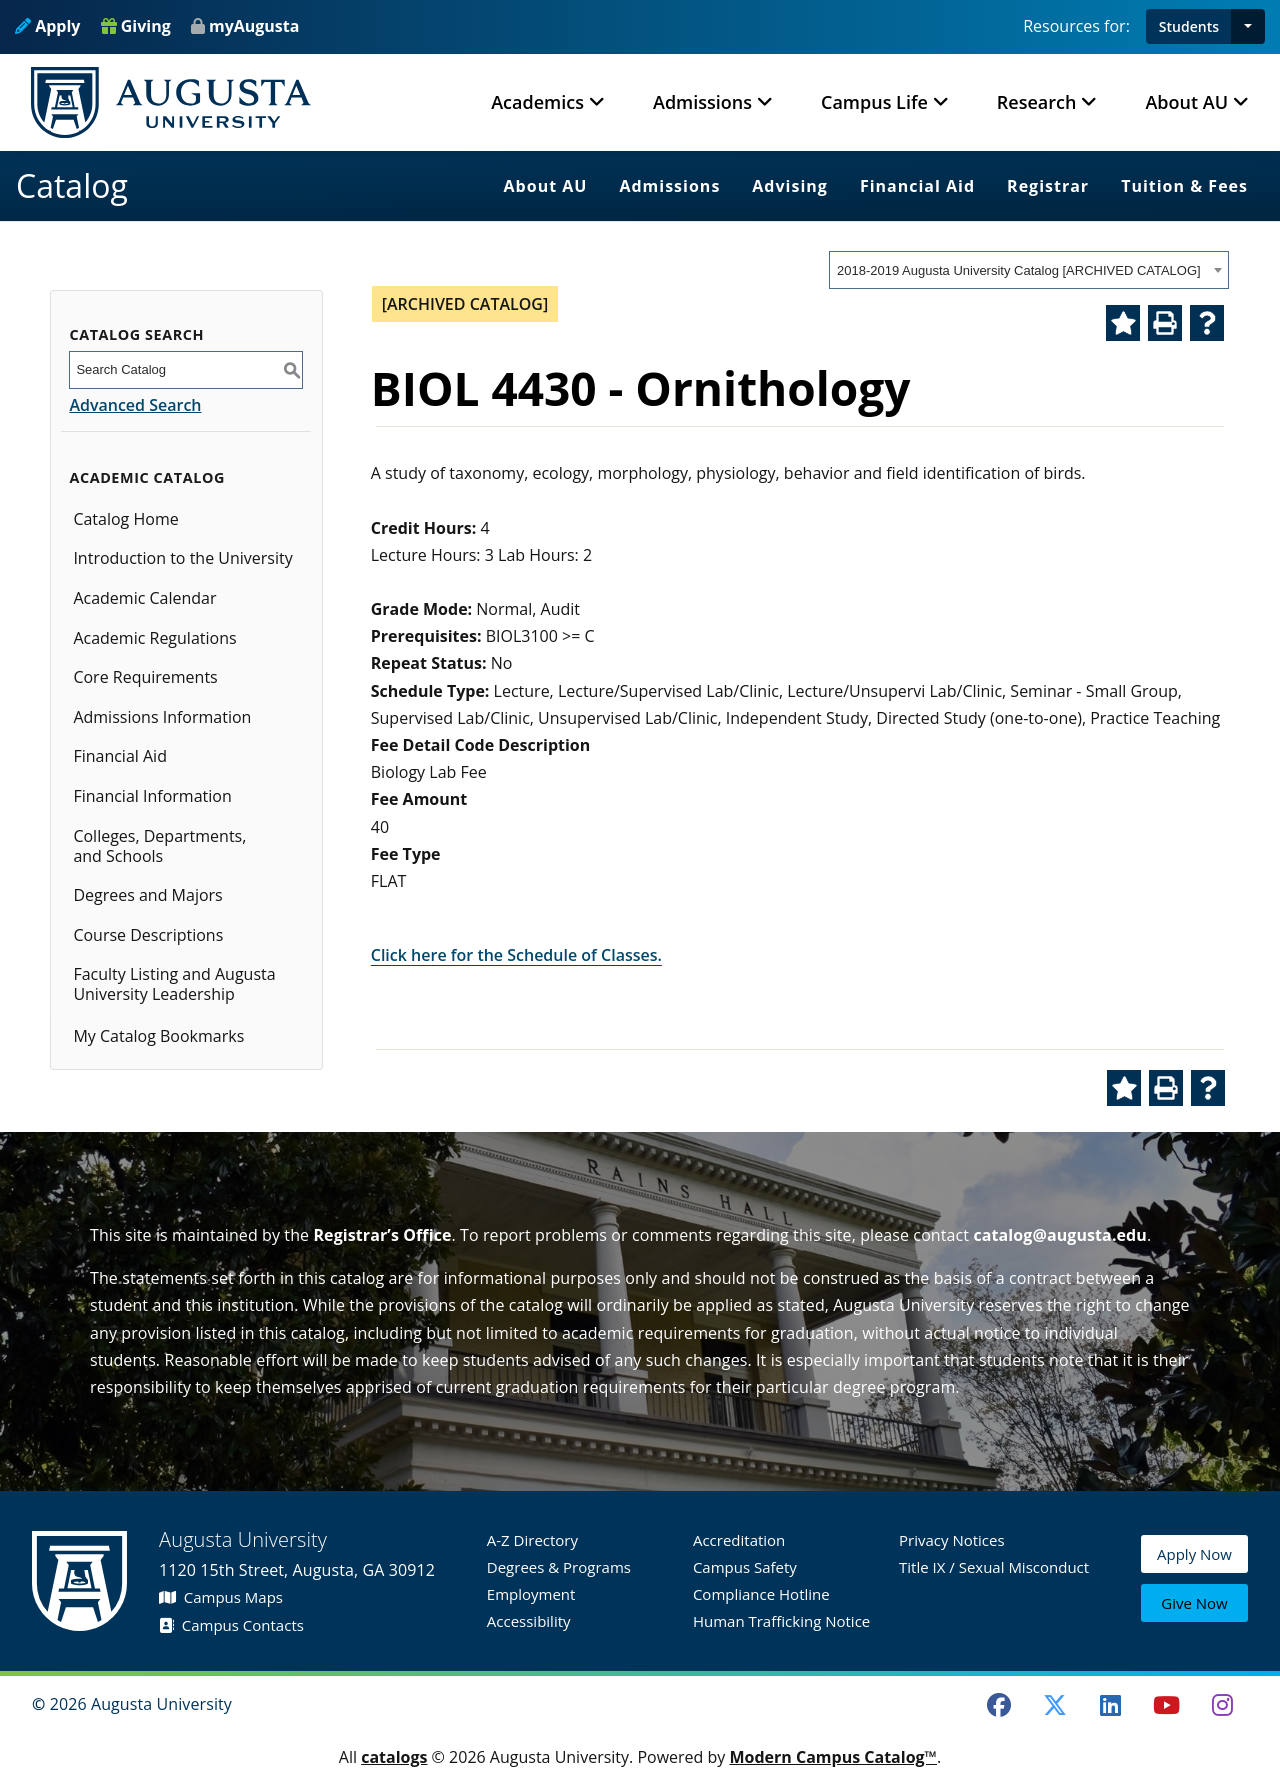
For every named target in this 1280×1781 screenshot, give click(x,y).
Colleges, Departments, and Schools (159, 846)
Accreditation (739, 1540)
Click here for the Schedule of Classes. (516, 955)
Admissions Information (162, 717)
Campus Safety (745, 1567)
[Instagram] (1222, 1705)
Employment (531, 1594)
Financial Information (152, 796)
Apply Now (1194, 1558)
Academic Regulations (154, 638)
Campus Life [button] (874, 102)
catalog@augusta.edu (1060, 1235)
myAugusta (254, 26)
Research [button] (1037, 102)
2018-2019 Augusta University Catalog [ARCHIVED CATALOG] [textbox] (1019, 270)
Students (1189, 26)
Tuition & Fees (1184, 186)
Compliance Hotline (761, 1594)
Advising (790, 186)
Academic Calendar (144, 598)
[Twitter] (1055, 1705)
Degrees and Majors (147, 895)
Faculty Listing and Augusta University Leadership (174, 984)
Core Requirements (145, 677)
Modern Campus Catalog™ (833, 1757)
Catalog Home (125, 519)
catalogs (394, 1757)
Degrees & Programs (559, 1567)
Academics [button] (537, 102)
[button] (1248, 26)
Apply (47, 26)
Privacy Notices (952, 1540)
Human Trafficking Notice (781, 1621)
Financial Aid (917, 186)
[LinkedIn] (1111, 1705)
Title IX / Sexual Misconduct (994, 1567)
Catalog (72, 185)
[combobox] (1029, 270)
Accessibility (529, 1621)
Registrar (1048, 186)
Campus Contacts (231, 1625)
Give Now (1194, 1604)
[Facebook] (999, 1705)
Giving (136, 26)
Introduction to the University (182, 558)
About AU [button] (1186, 102)
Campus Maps (221, 1597)
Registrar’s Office (382, 1235)
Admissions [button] (702, 102)
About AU (546, 186)
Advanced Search (135, 405)
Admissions (669, 186)
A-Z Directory (532, 1540)
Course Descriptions (148, 935)
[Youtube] (1167, 1705)
